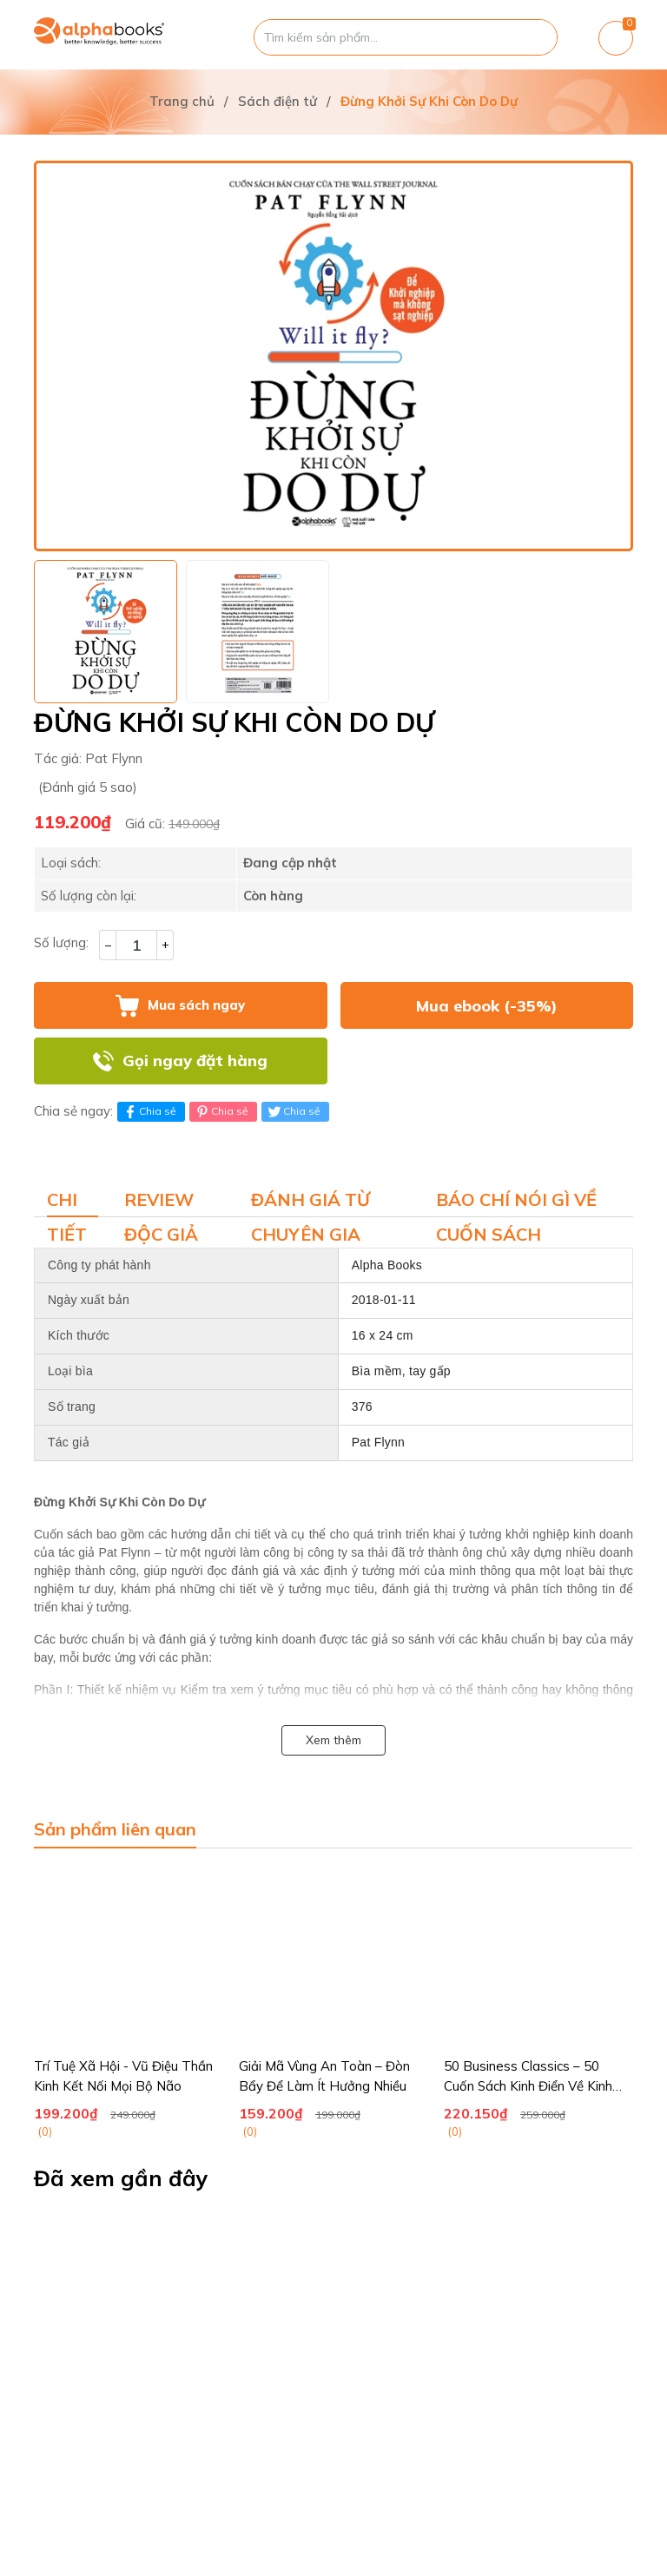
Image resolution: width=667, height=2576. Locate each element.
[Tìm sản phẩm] (405, 37)
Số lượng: (61, 942)
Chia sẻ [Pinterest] (221, 1111)
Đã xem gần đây (121, 2177)
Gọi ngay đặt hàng (194, 1061)
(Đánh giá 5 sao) (87, 787)
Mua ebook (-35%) (487, 1006)
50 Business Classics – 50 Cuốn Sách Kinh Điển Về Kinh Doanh (528, 2085)
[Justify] (535, 37)
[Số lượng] (136, 945)
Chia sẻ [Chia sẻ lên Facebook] (149, 1111)
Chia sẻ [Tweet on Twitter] (293, 1111)
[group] (333, 356)
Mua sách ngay (196, 1005)
